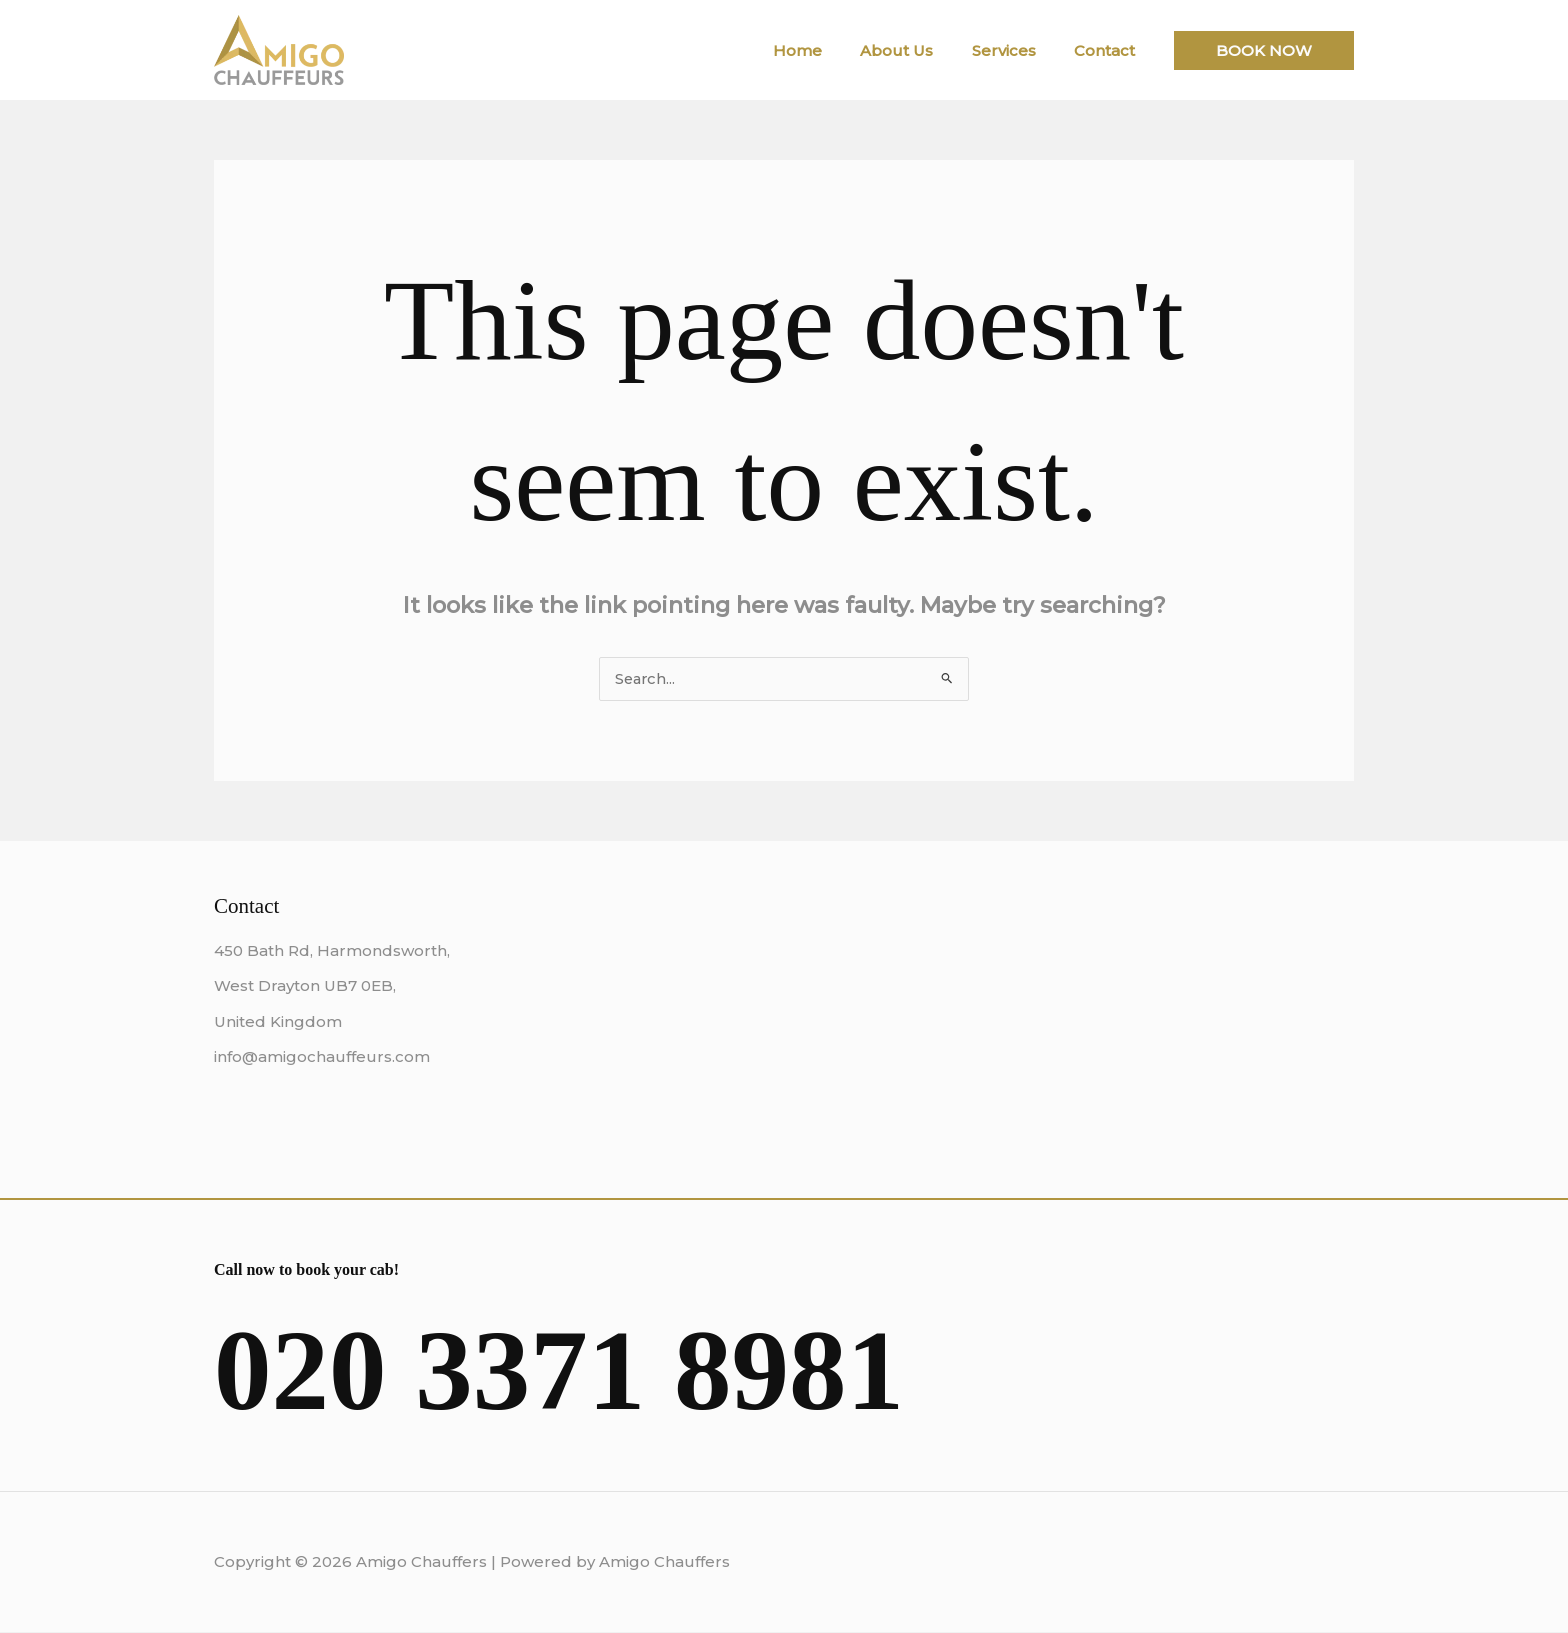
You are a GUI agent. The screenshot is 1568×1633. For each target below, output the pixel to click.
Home (826, 50)
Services (1016, 50)
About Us (917, 50)
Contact (1108, 50)
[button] (1264, 50)
